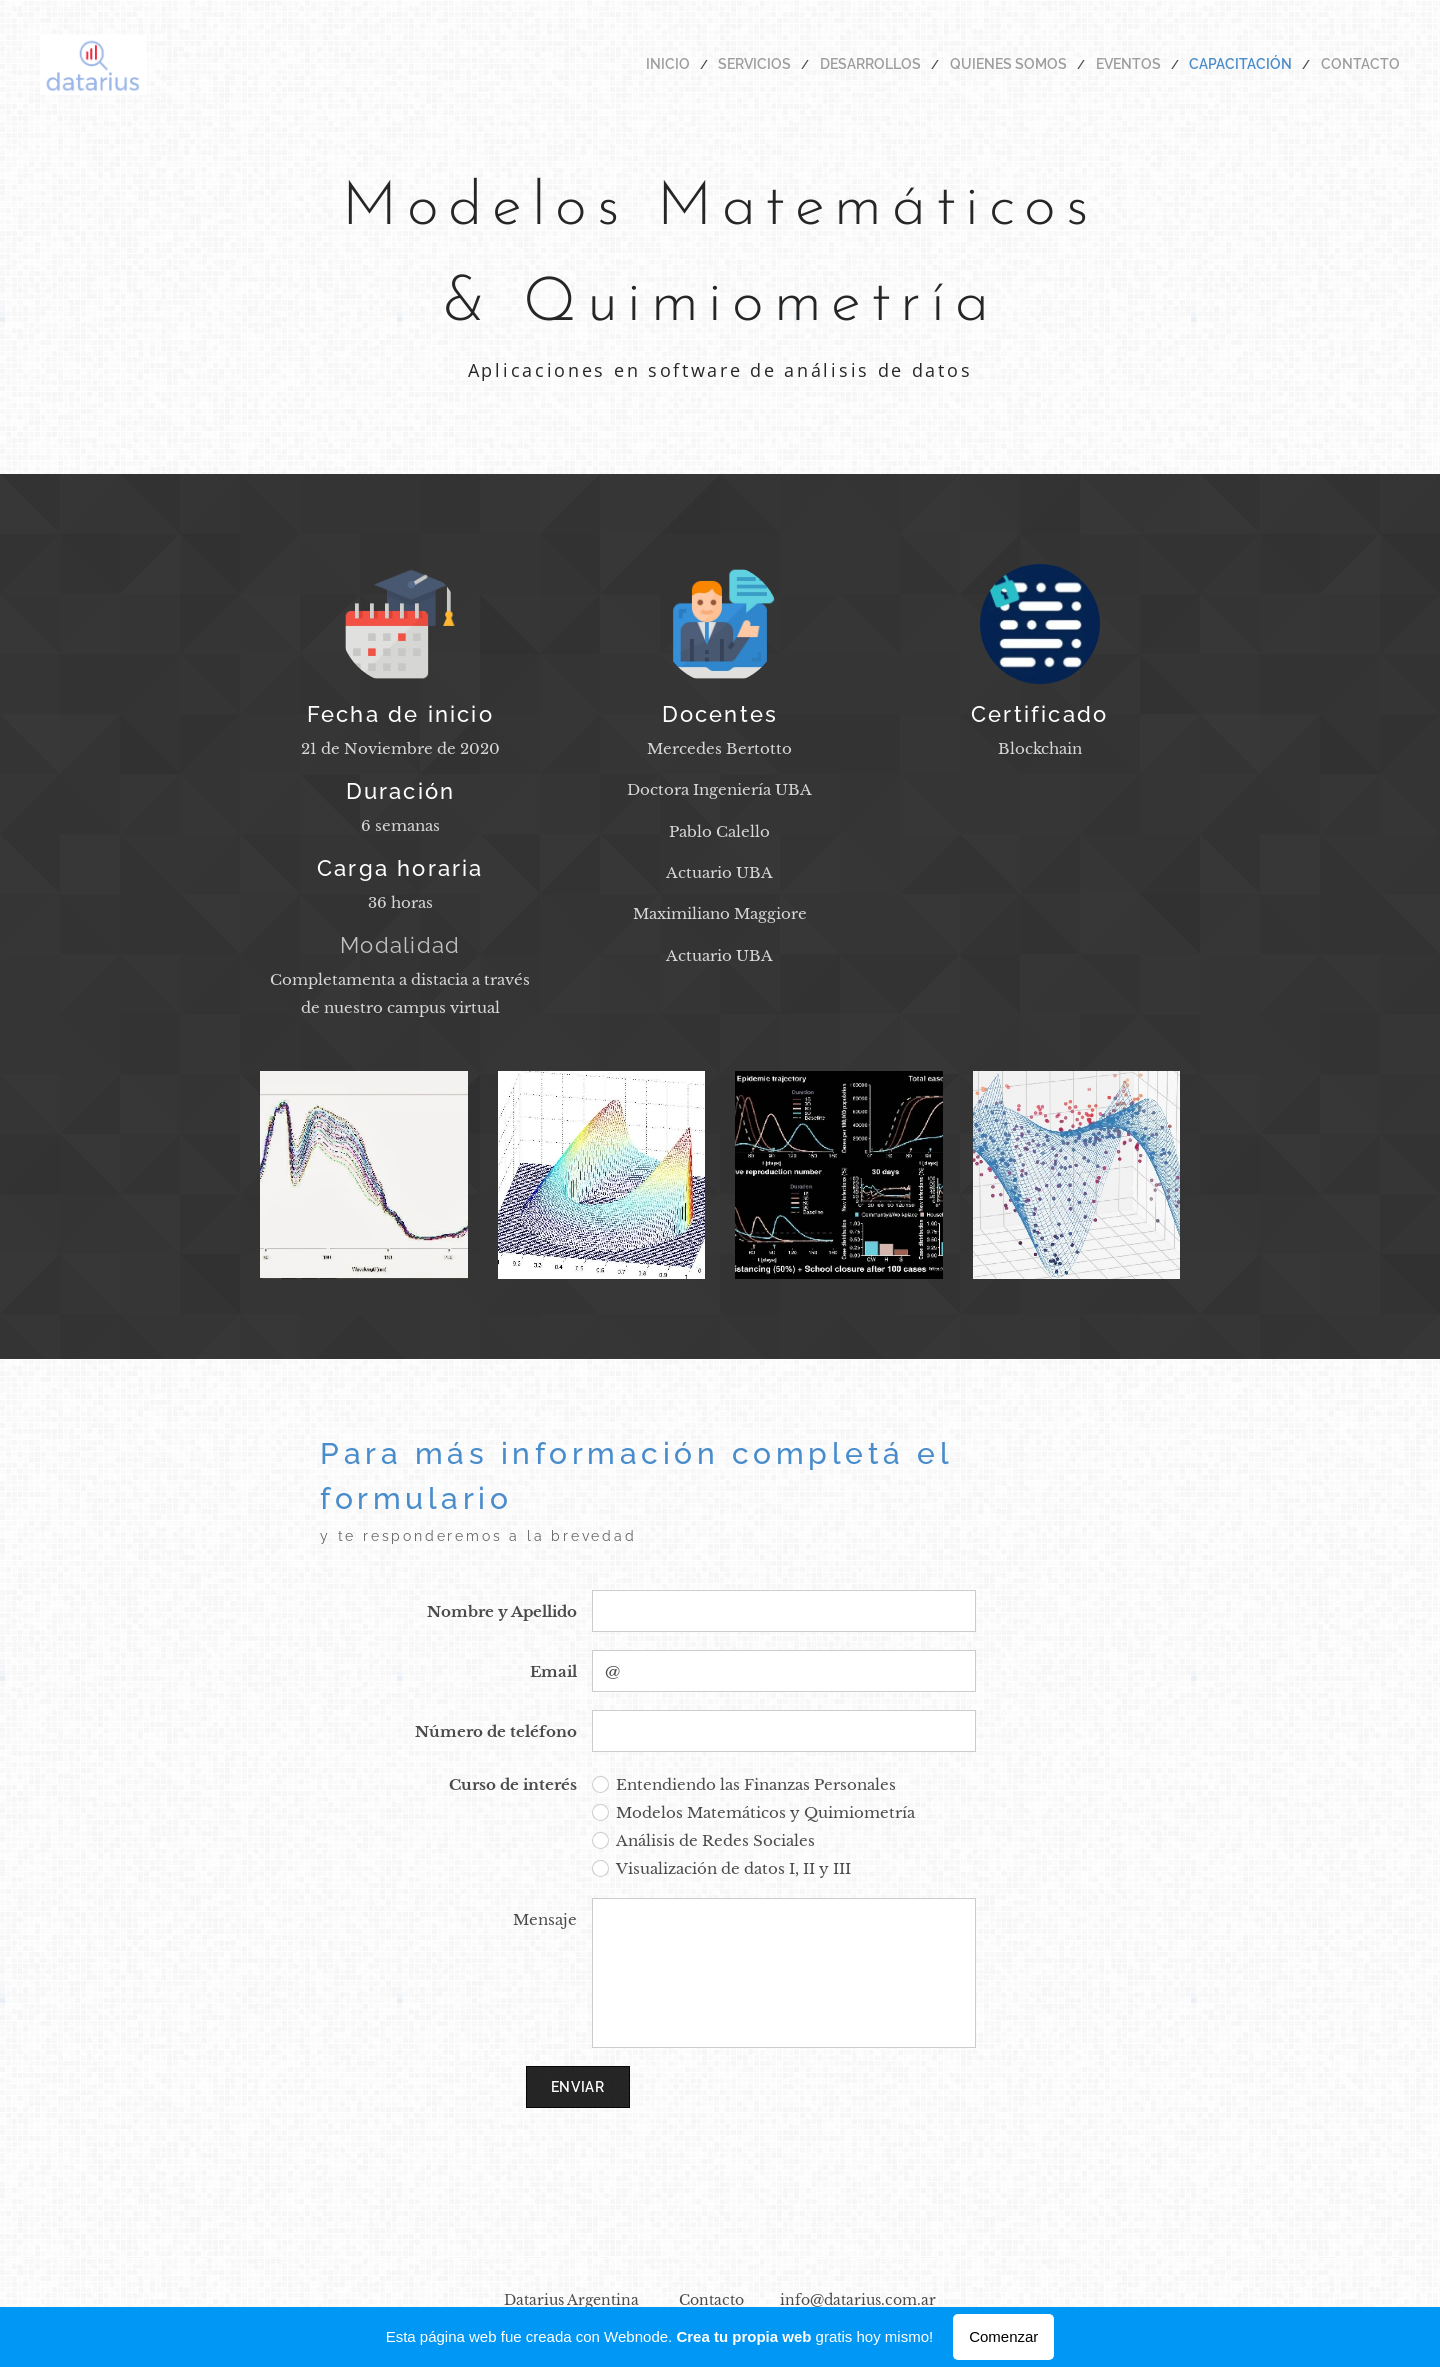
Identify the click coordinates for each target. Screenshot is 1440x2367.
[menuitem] (727, 65)
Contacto (711, 2300)
